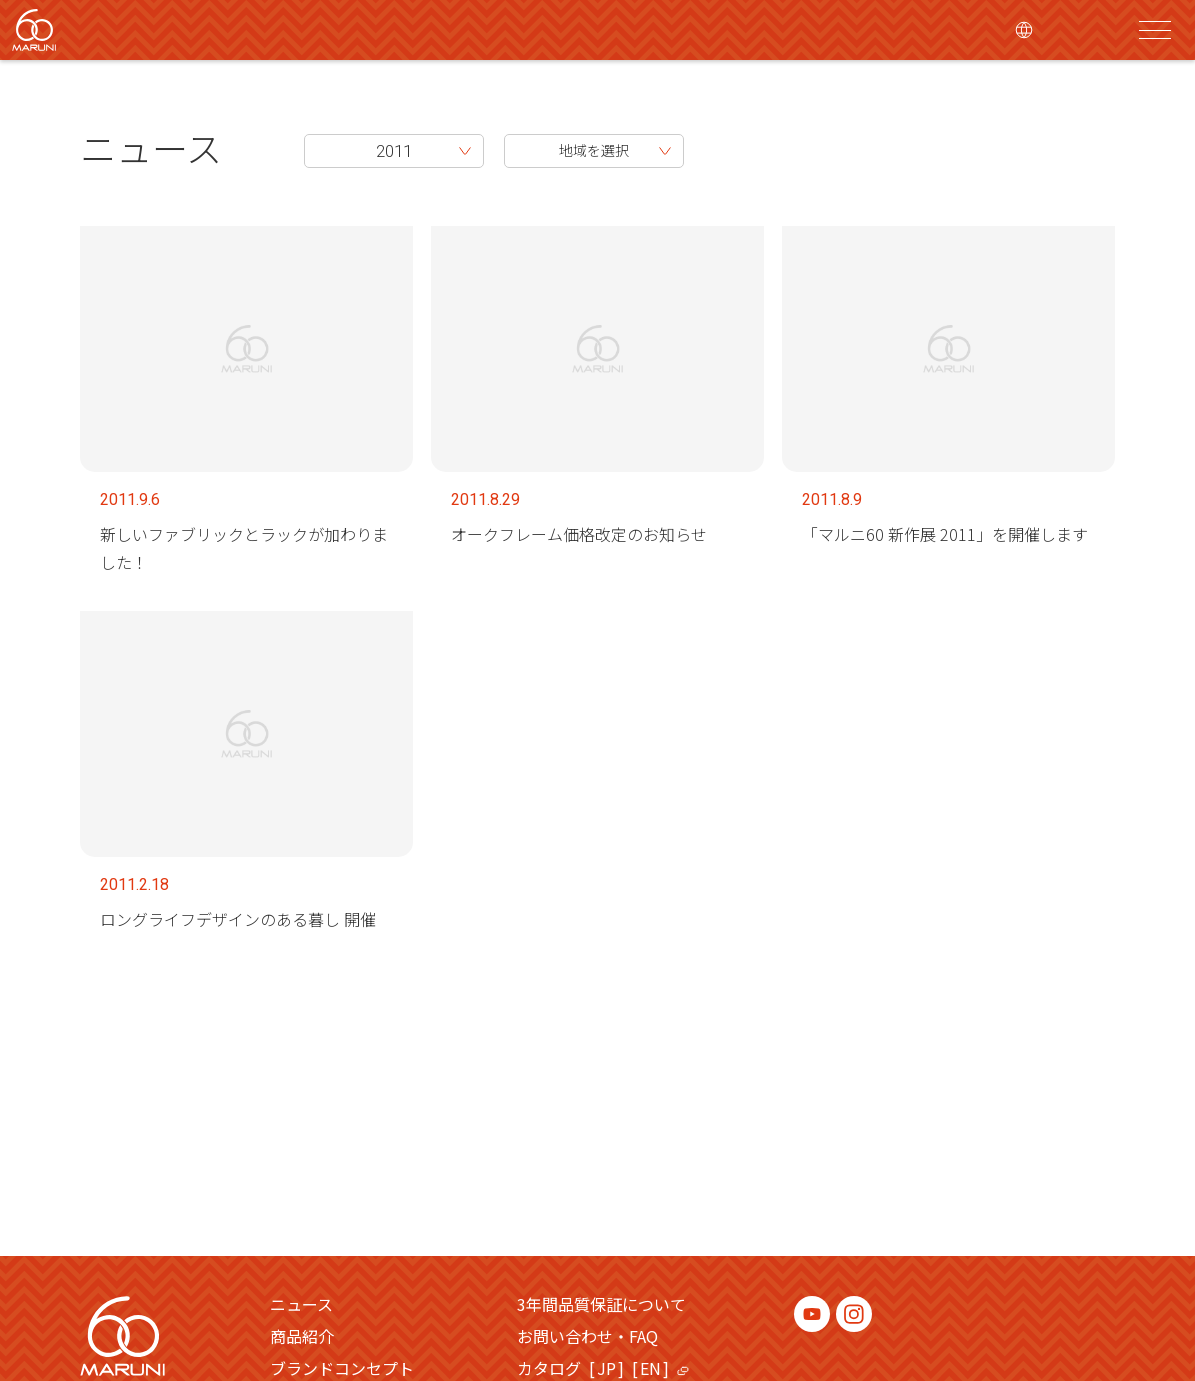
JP (606, 1368)
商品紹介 (302, 1336)
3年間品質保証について (601, 1304)
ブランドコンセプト (342, 1368)
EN (650, 1368)
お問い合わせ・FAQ (587, 1336)
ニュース (151, 147)
